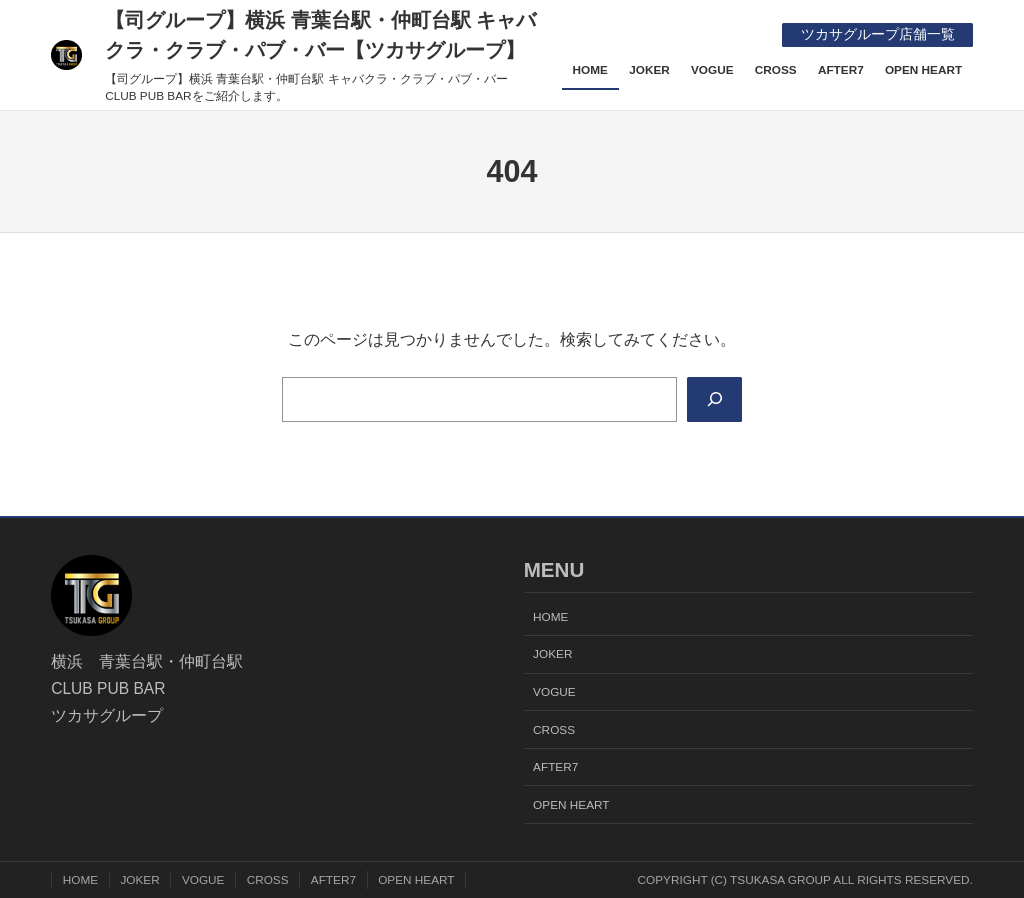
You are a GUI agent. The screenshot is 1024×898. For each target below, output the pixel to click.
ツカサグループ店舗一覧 (878, 34)
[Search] (714, 399)
